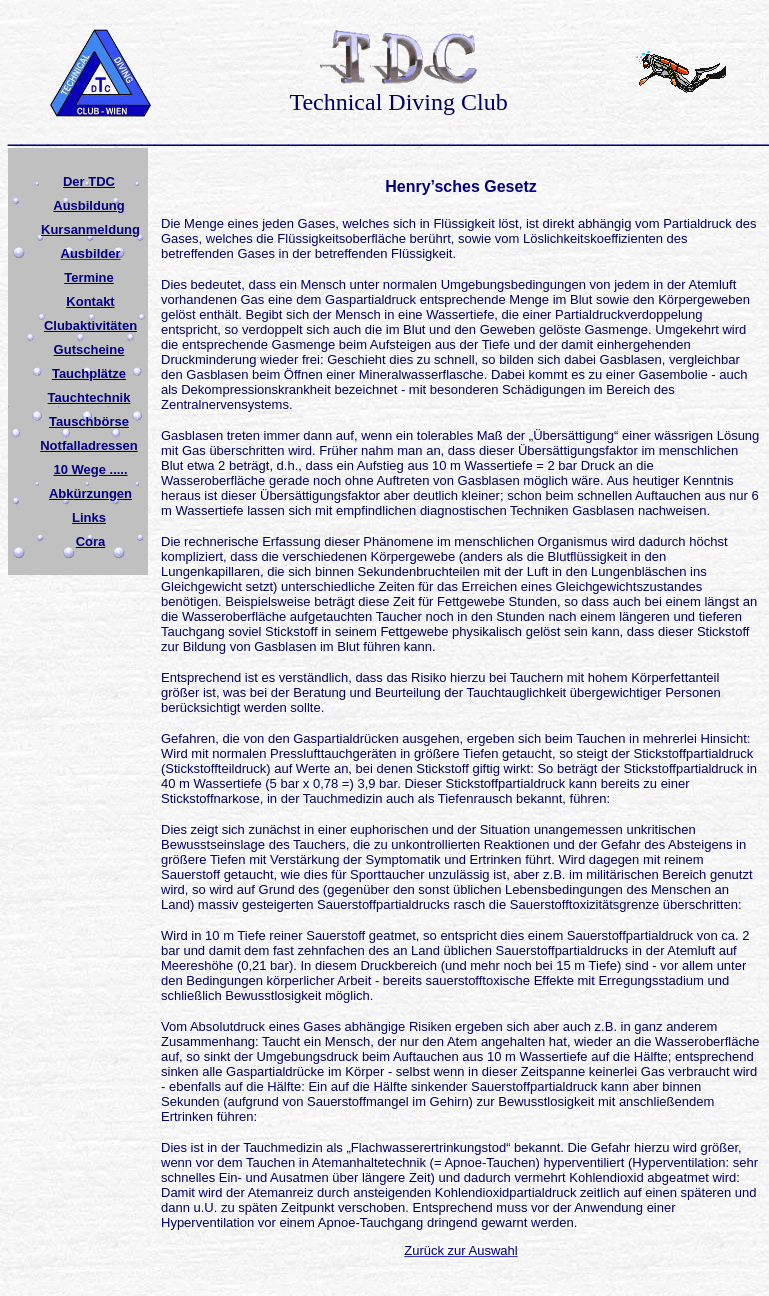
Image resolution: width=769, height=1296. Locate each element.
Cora (91, 541)
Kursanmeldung (90, 229)
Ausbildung (89, 205)
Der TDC (89, 181)
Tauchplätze (89, 373)
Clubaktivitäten (90, 325)
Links (89, 517)
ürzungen (103, 493)
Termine (89, 277)
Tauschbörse (89, 421)
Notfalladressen (89, 445)
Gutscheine (89, 349)
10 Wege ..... (90, 469)
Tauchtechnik (89, 397)
